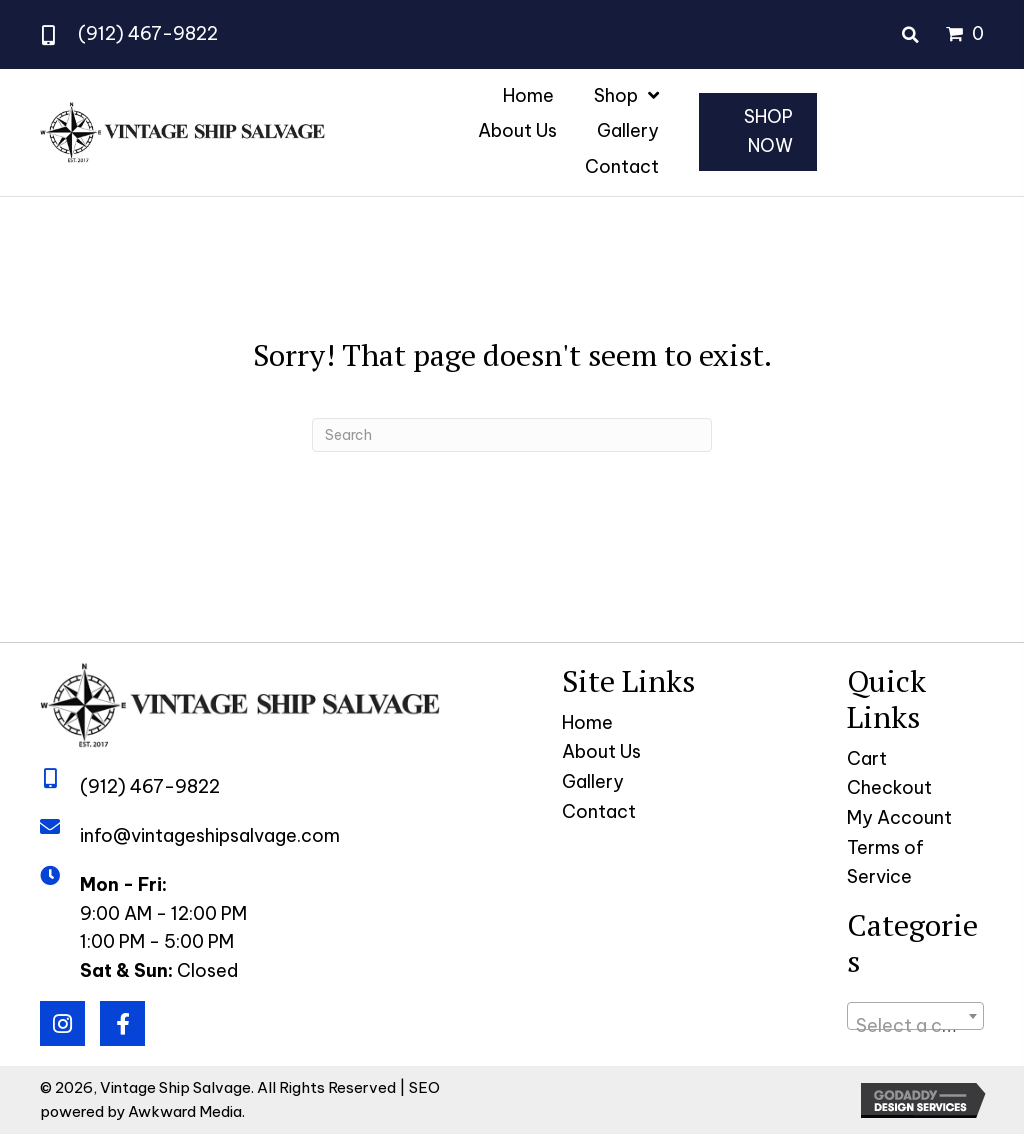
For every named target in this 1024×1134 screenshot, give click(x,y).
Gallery (593, 781)
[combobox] (915, 1016)
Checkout (889, 787)
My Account (899, 817)
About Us (601, 751)
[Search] (512, 435)
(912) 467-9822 (148, 33)
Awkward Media (185, 1111)
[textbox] (915, 1026)
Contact (599, 811)
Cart (867, 758)
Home (587, 722)
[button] (62, 1023)
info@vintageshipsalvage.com (210, 835)
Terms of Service (885, 862)
